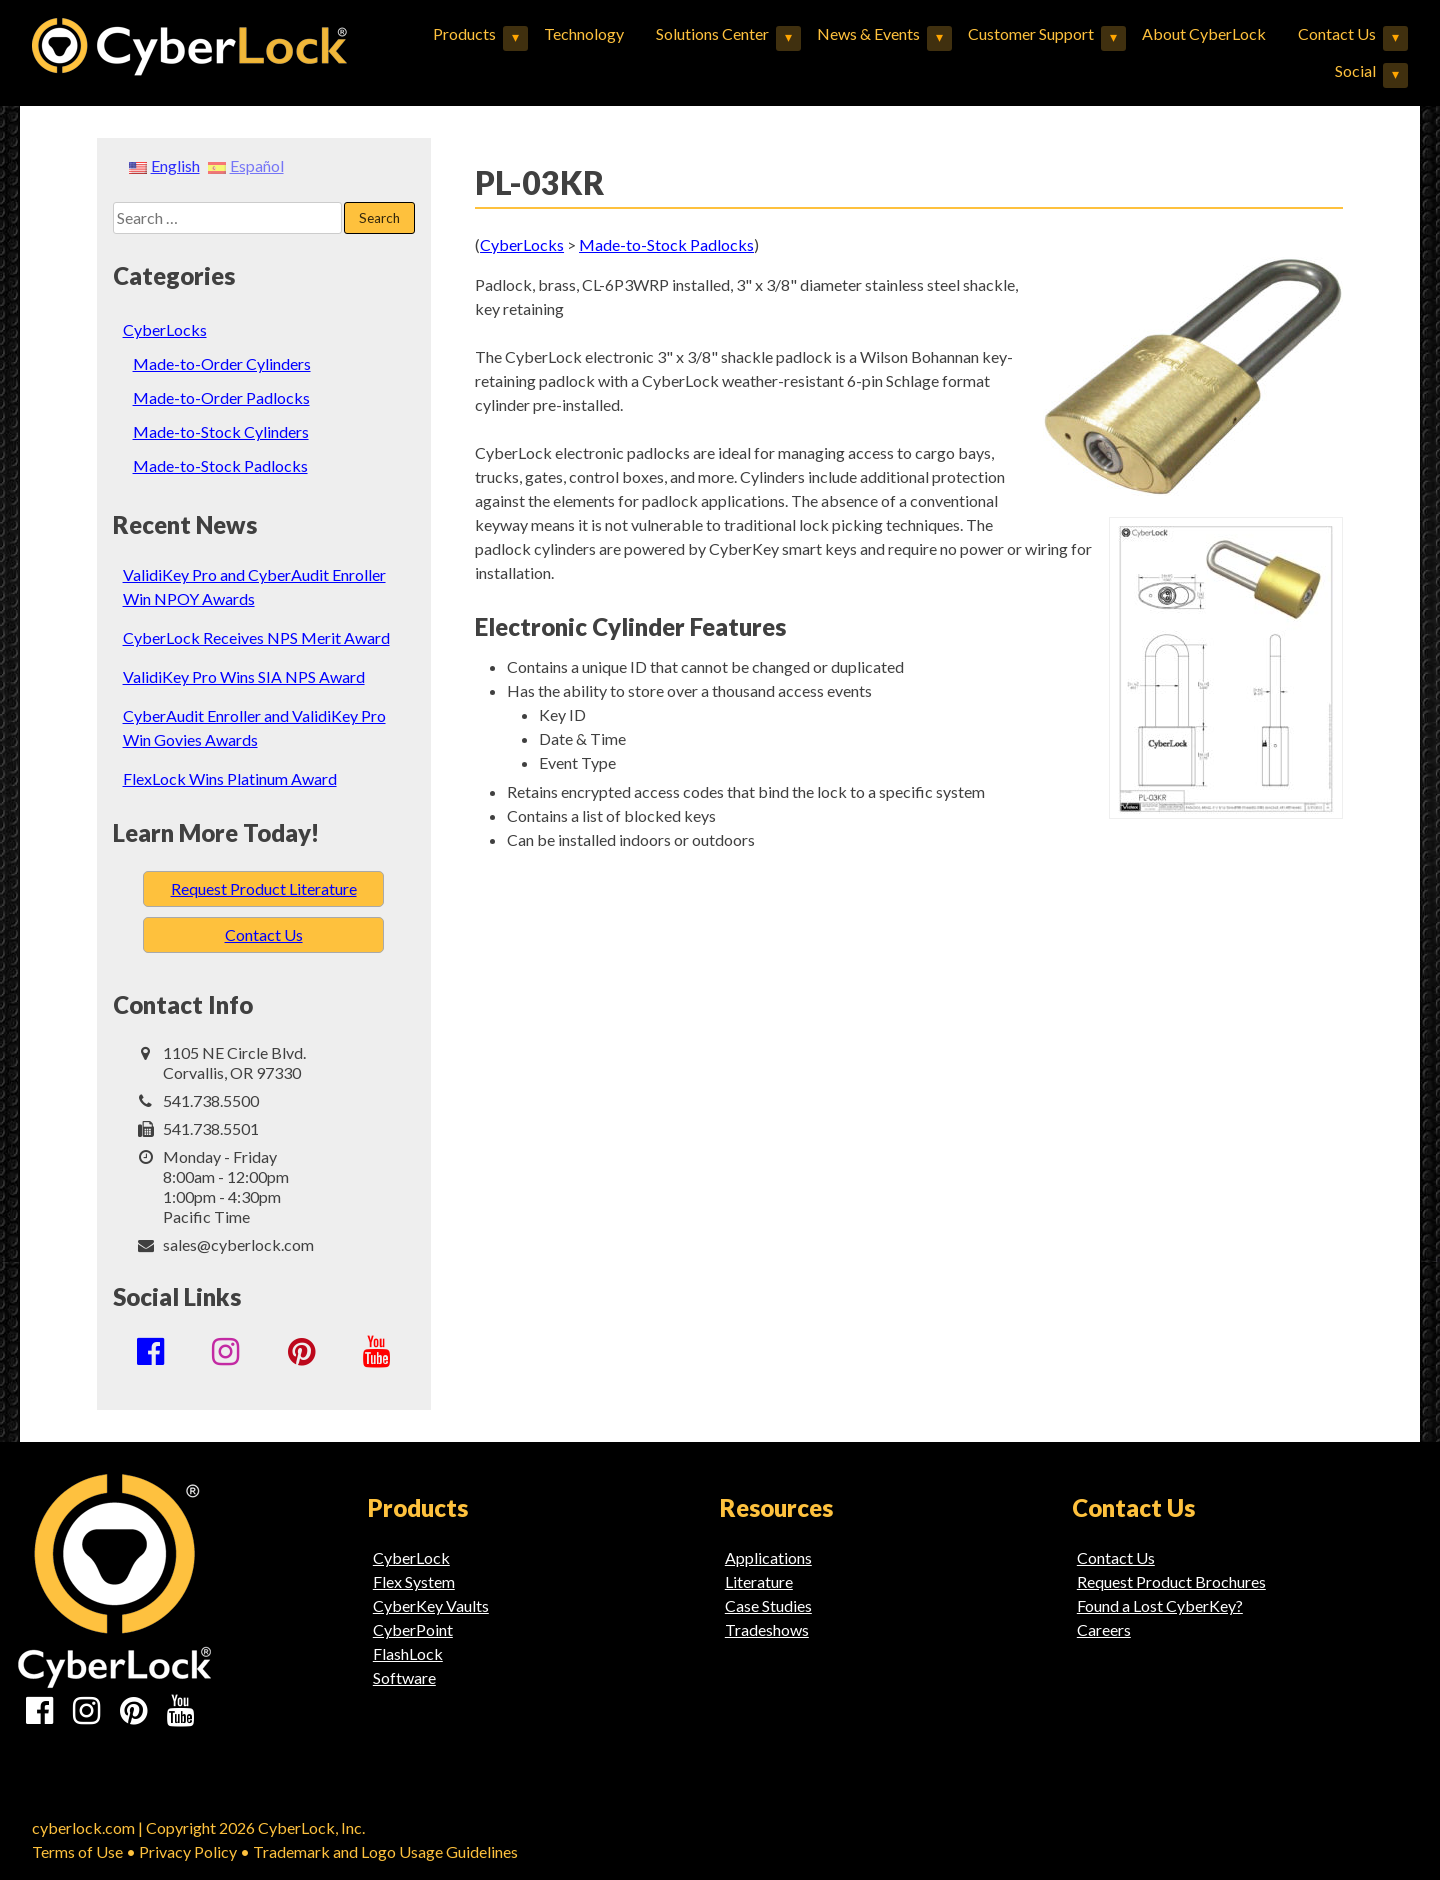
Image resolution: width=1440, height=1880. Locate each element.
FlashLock (408, 1653)
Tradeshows (767, 1629)
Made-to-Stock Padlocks (220, 465)
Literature (759, 1581)
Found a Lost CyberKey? (1160, 1605)
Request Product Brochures (1171, 1581)
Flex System (414, 1581)
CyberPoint (413, 1629)
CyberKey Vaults (431, 1605)
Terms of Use (77, 1851)
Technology (584, 33)
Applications (768, 1557)
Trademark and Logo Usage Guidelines (385, 1851)
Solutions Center (712, 33)
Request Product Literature (264, 888)
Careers (1104, 1629)
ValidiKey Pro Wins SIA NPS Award (244, 676)
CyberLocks (165, 329)
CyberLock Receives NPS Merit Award (256, 637)
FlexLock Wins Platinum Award (230, 778)
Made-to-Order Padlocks (221, 397)
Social (1355, 70)
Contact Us (1337, 33)
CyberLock (411, 1557)
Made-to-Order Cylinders (222, 363)
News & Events (868, 33)
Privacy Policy (188, 1851)
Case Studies (768, 1605)
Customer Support (1031, 33)
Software (404, 1677)
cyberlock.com (83, 1827)
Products (464, 33)
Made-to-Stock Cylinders (221, 431)
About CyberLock (1204, 33)
